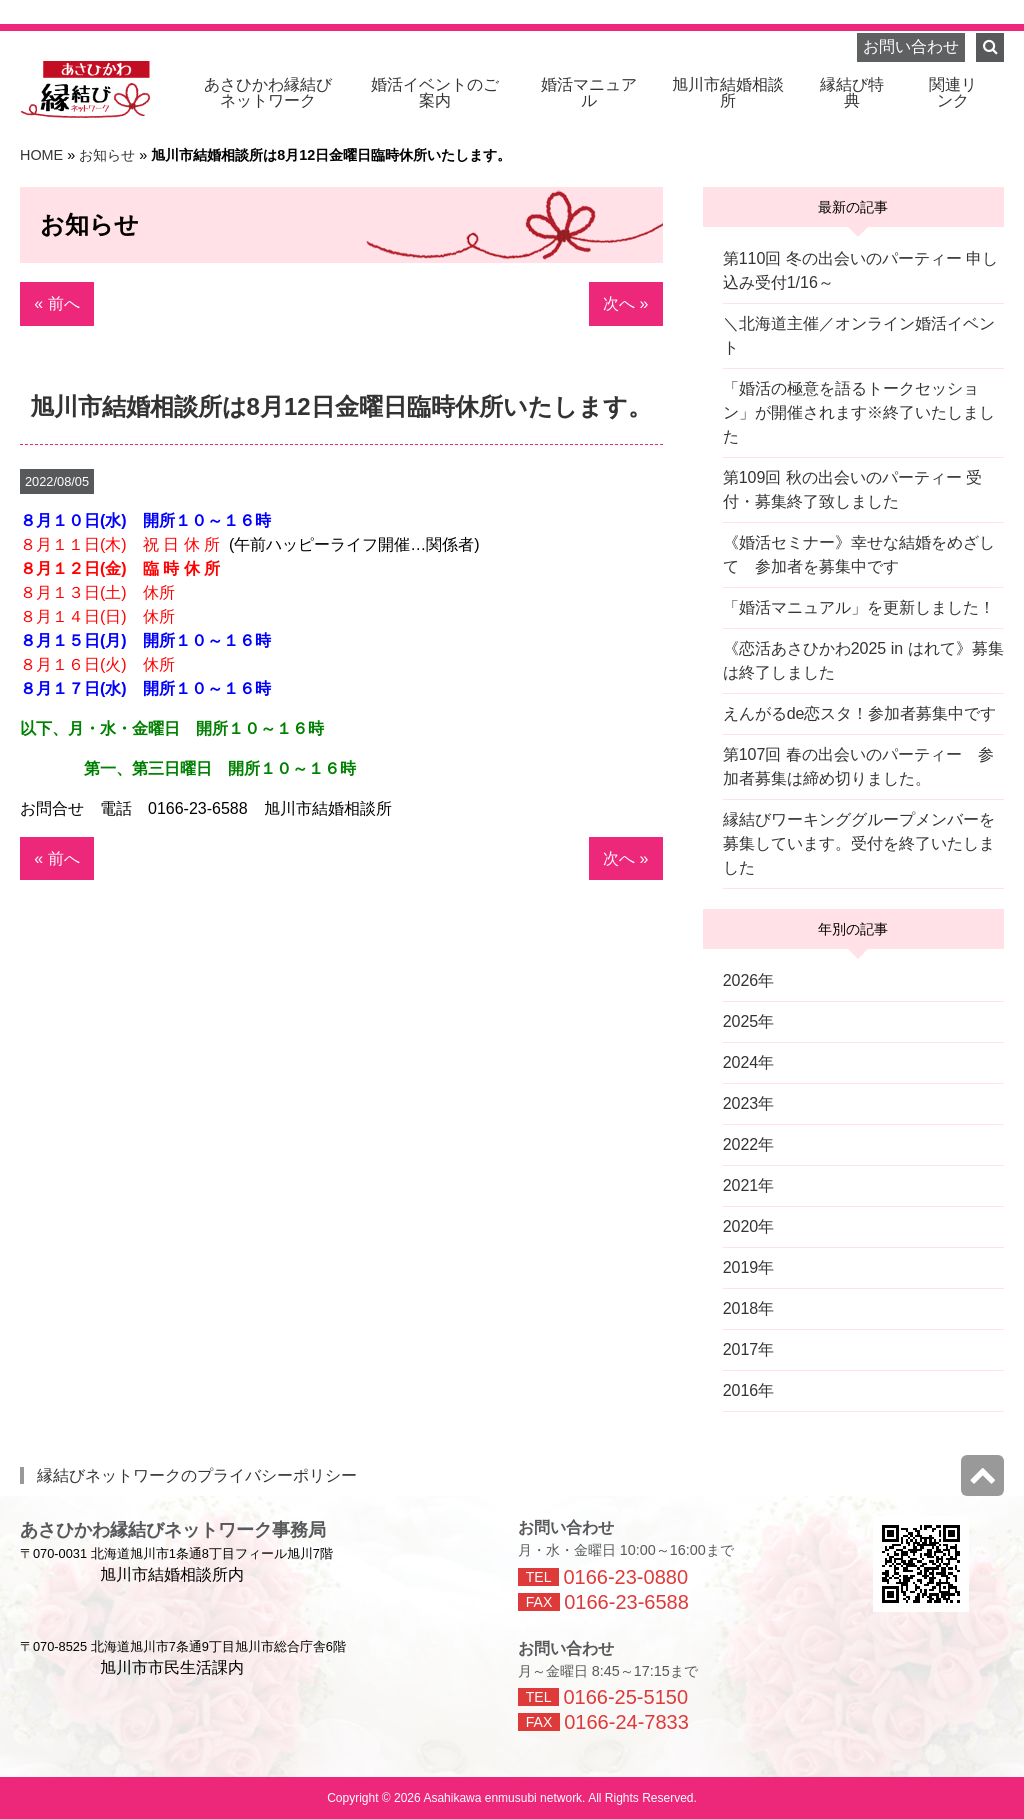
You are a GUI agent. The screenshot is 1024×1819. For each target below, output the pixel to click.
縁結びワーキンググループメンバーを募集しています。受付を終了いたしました (859, 843)
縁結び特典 (852, 92)
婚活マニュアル (589, 92)
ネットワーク (268, 92)
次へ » (625, 303)
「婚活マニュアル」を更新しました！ (859, 607)
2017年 (749, 1349)
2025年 (749, 1021)
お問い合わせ (911, 46)
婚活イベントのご (435, 92)
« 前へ (56, 303)
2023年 (749, 1103)
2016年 (749, 1390)
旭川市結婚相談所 (728, 92)
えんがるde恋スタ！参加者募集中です (860, 713)
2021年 (749, 1185)
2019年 (749, 1267)
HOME (41, 155)
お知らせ (107, 155)
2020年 (749, 1226)
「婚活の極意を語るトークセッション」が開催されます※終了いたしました (859, 412)
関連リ (953, 92)
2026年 (749, 980)
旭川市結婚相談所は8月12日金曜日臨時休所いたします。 (341, 406)
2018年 (749, 1308)
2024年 (749, 1062)
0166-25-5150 (625, 1697)
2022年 (749, 1144)
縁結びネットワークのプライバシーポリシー (197, 1475)
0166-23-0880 (625, 1577)
